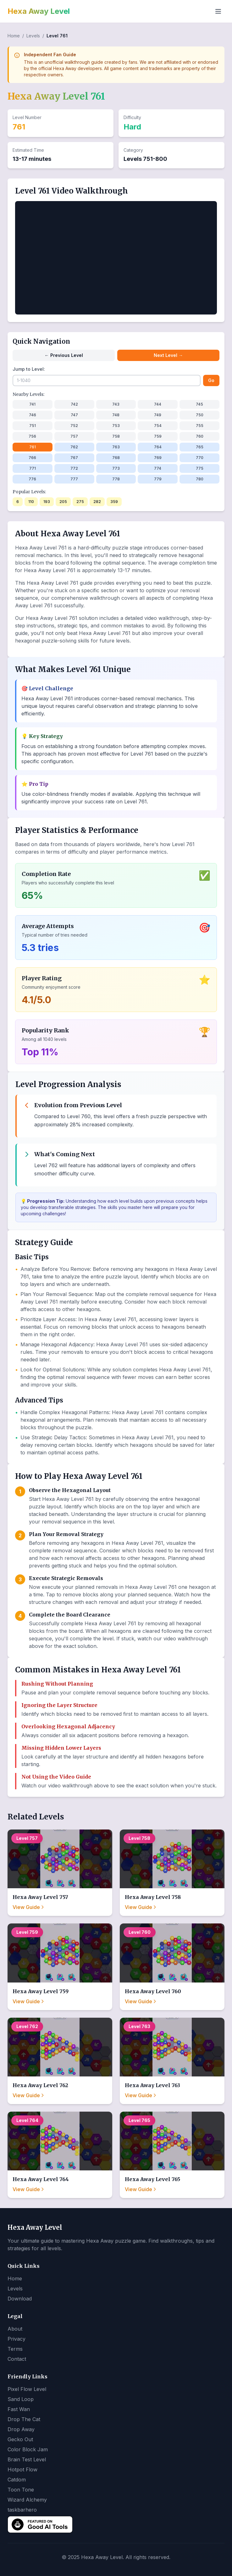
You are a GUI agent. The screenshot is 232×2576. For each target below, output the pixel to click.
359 (114, 501)
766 (32, 457)
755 (199, 425)
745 (199, 404)
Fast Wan (19, 2409)
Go (211, 380)
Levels (33, 35)
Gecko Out (20, 2439)
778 (116, 479)
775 (199, 468)
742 (74, 404)
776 (32, 479)
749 (157, 415)
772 (74, 468)
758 (116, 436)
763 (116, 447)
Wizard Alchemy (27, 2500)
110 (31, 501)
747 (74, 415)
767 (74, 457)
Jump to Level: (29, 369)
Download (20, 2298)
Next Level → (168, 355)
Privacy (16, 2339)
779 (158, 479)
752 (74, 425)
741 (32, 404)
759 (158, 436)
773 (116, 468)
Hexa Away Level (39, 11)
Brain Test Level (27, 2459)
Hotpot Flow (22, 2469)
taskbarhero (22, 2510)
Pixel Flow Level (27, 2389)
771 (32, 468)
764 (158, 447)
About (15, 2329)
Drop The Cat (24, 2419)
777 (74, 479)
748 (115, 415)
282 (97, 501)
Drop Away (21, 2429)
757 (74, 436)
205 (63, 501)
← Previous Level (64, 355)
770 (199, 457)
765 (199, 447)
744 (157, 404)
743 (115, 404)
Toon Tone (21, 2489)
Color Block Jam (28, 2449)
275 (80, 501)
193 (46, 501)
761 (32, 447)
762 (74, 447)
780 (199, 479)
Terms (15, 2349)
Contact (17, 2359)
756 (32, 436)
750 (199, 415)
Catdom (17, 2479)
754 (158, 425)
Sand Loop (21, 2399)
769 (158, 457)
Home (14, 35)
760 (199, 436)
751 (32, 425)
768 (116, 457)
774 (157, 468)
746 (32, 415)
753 (116, 425)
